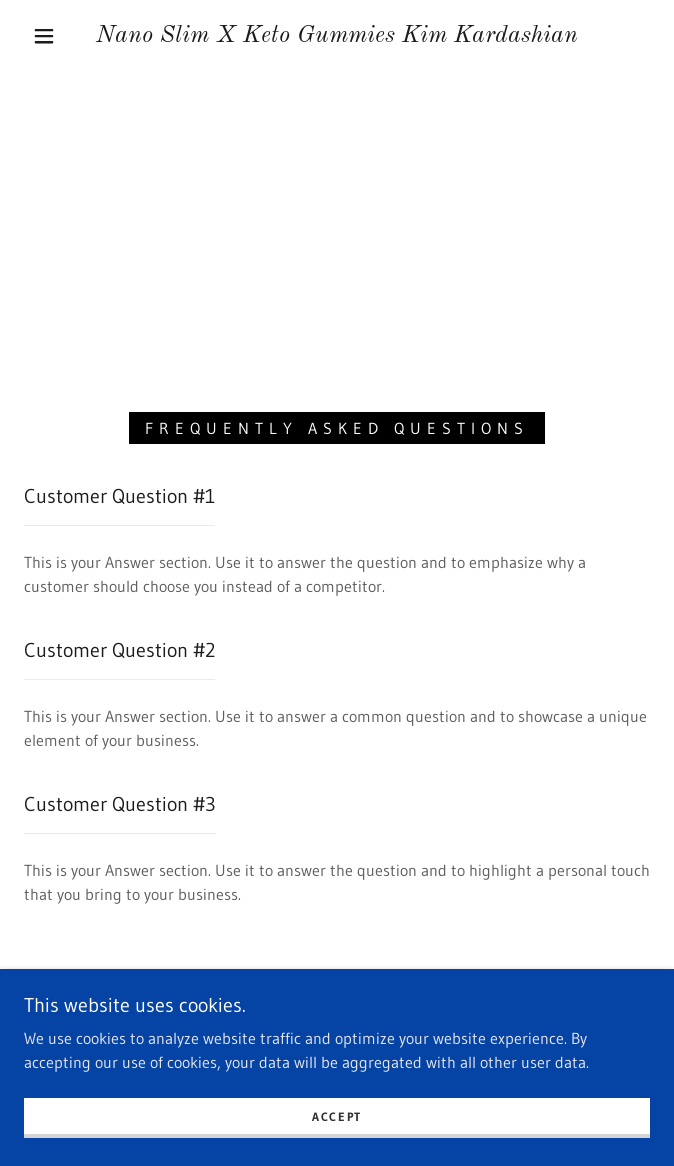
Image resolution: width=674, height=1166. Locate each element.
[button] (55, 36)
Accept (337, 1116)
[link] (337, 36)
